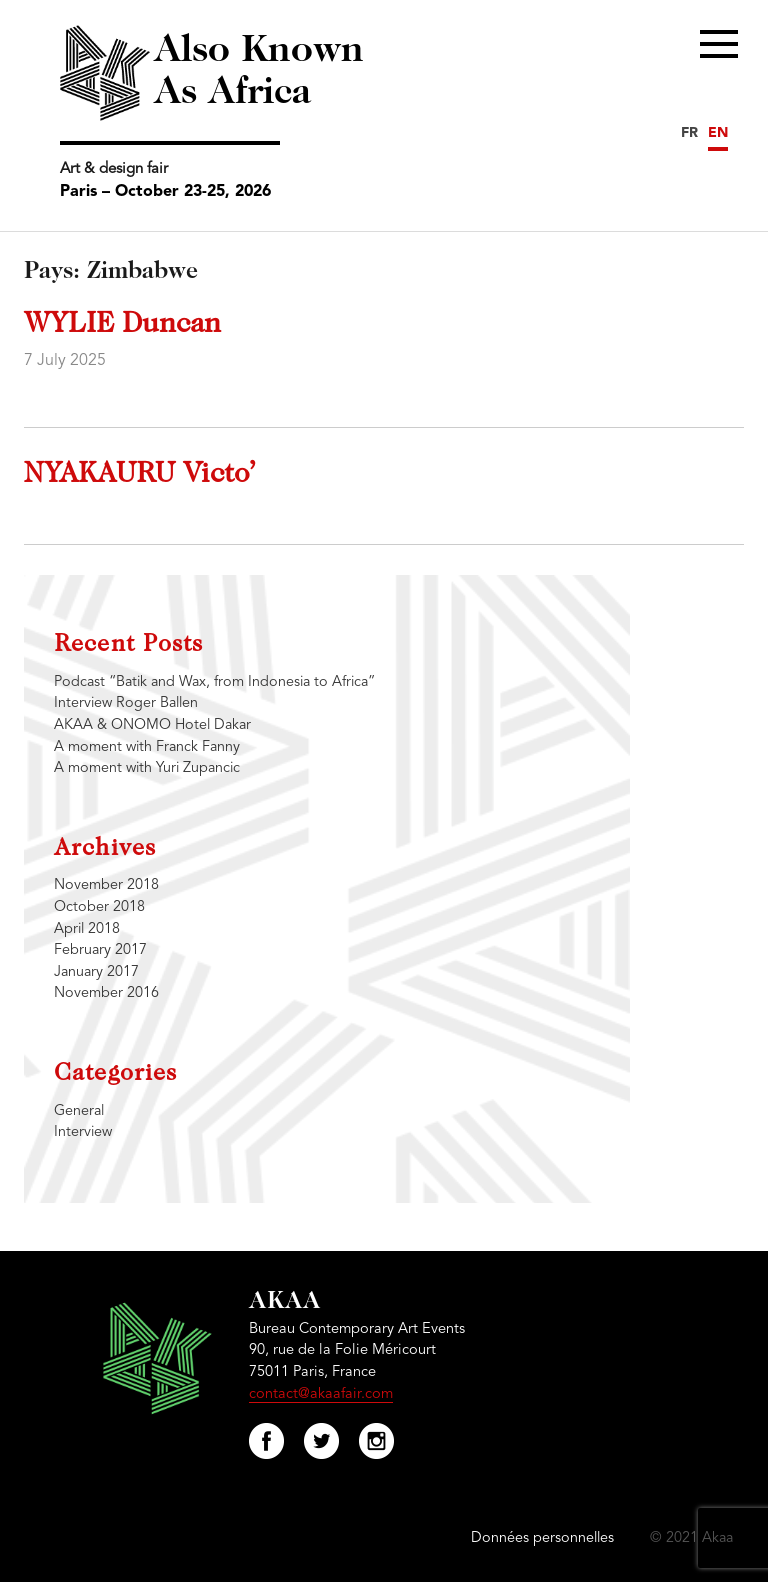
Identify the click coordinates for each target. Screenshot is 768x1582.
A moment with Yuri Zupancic (147, 768)
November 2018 (106, 885)
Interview (83, 1132)
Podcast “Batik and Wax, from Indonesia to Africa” (214, 682)
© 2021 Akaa (691, 1538)
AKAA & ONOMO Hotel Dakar (152, 725)
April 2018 (87, 929)
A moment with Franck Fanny (147, 747)
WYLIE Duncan (122, 325)
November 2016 (106, 993)
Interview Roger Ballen (126, 703)
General (79, 1111)
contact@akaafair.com (321, 1394)
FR (689, 133)
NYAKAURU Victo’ (139, 475)
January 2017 (96, 972)
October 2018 (99, 907)
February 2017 (100, 950)
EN (718, 133)
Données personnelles (542, 1538)
